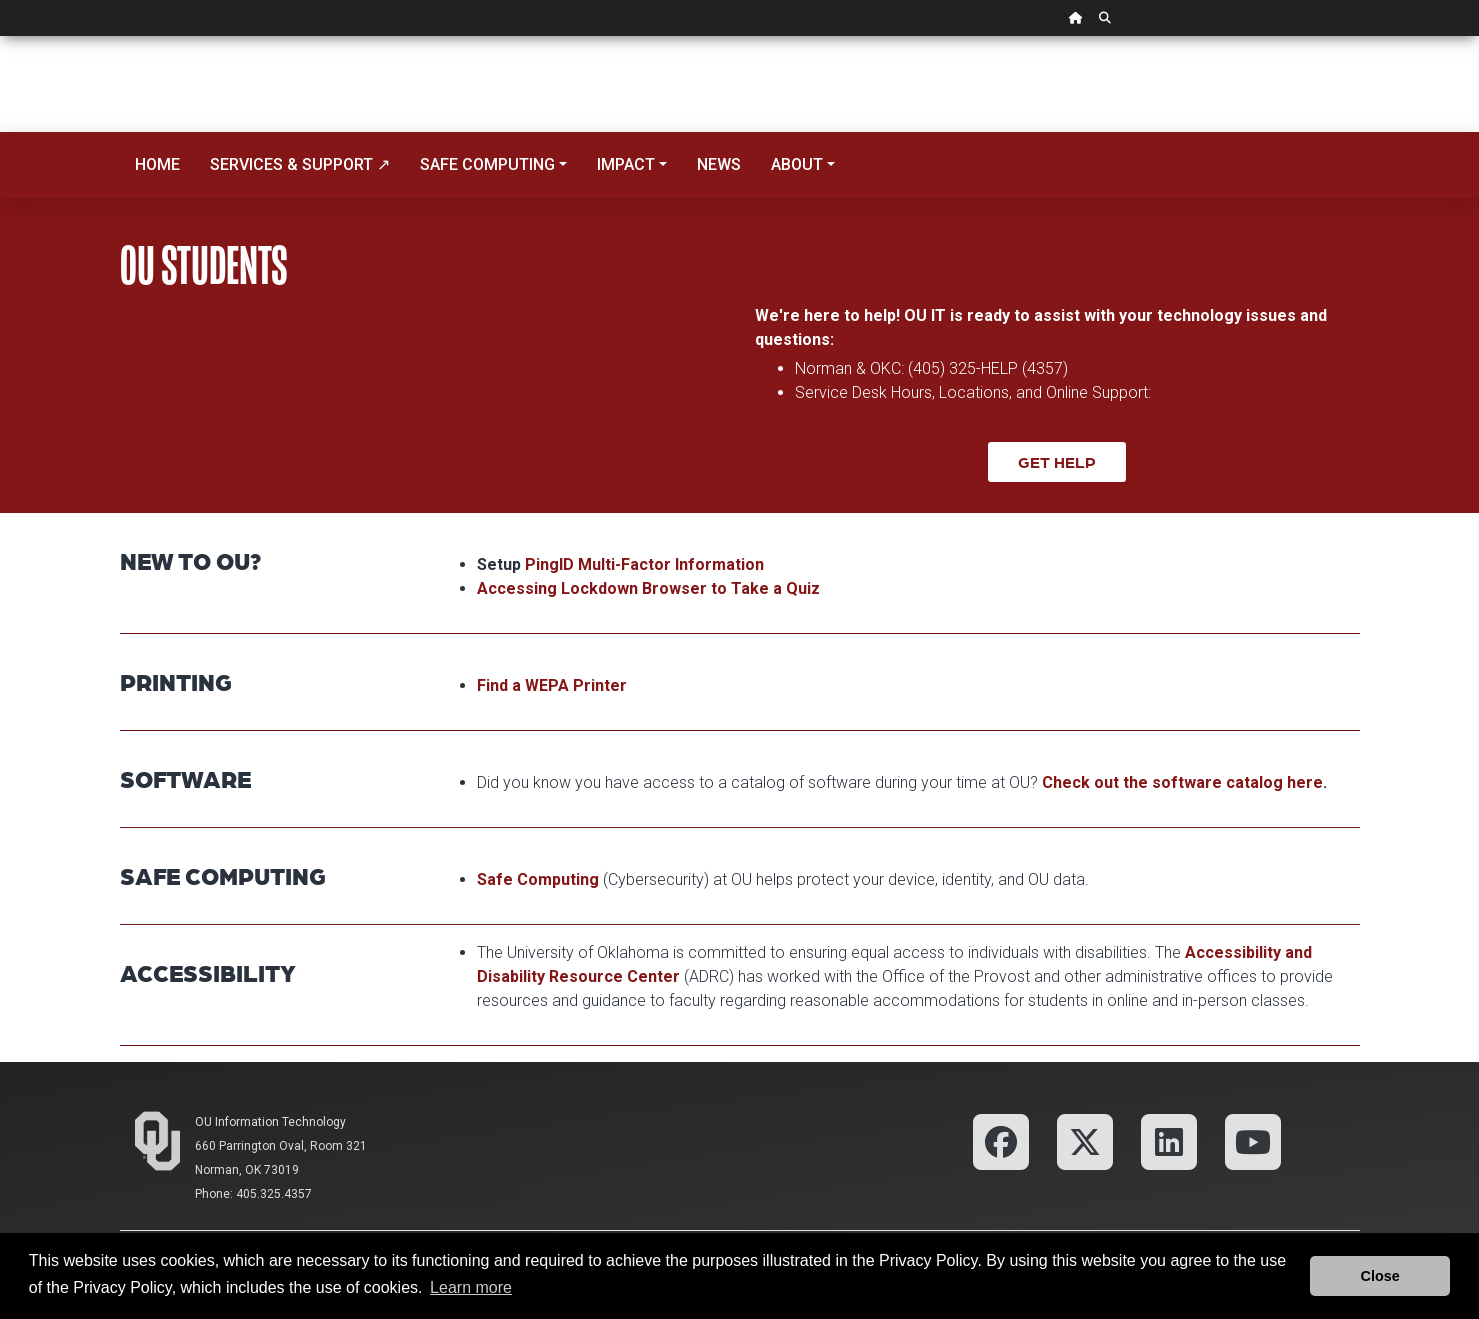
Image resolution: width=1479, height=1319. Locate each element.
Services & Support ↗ (300, 164)
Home (157, 164)
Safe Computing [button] (487, 164)
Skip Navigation (0, 36)
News (719, 164)
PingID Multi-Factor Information (644, 564)
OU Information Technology (270, 1122)
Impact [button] (626, 164)
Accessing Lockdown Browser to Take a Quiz (648, 588)
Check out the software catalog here (1182, 782)
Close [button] (1380, 1276)
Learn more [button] (471, 1287)
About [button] (797, 164)
